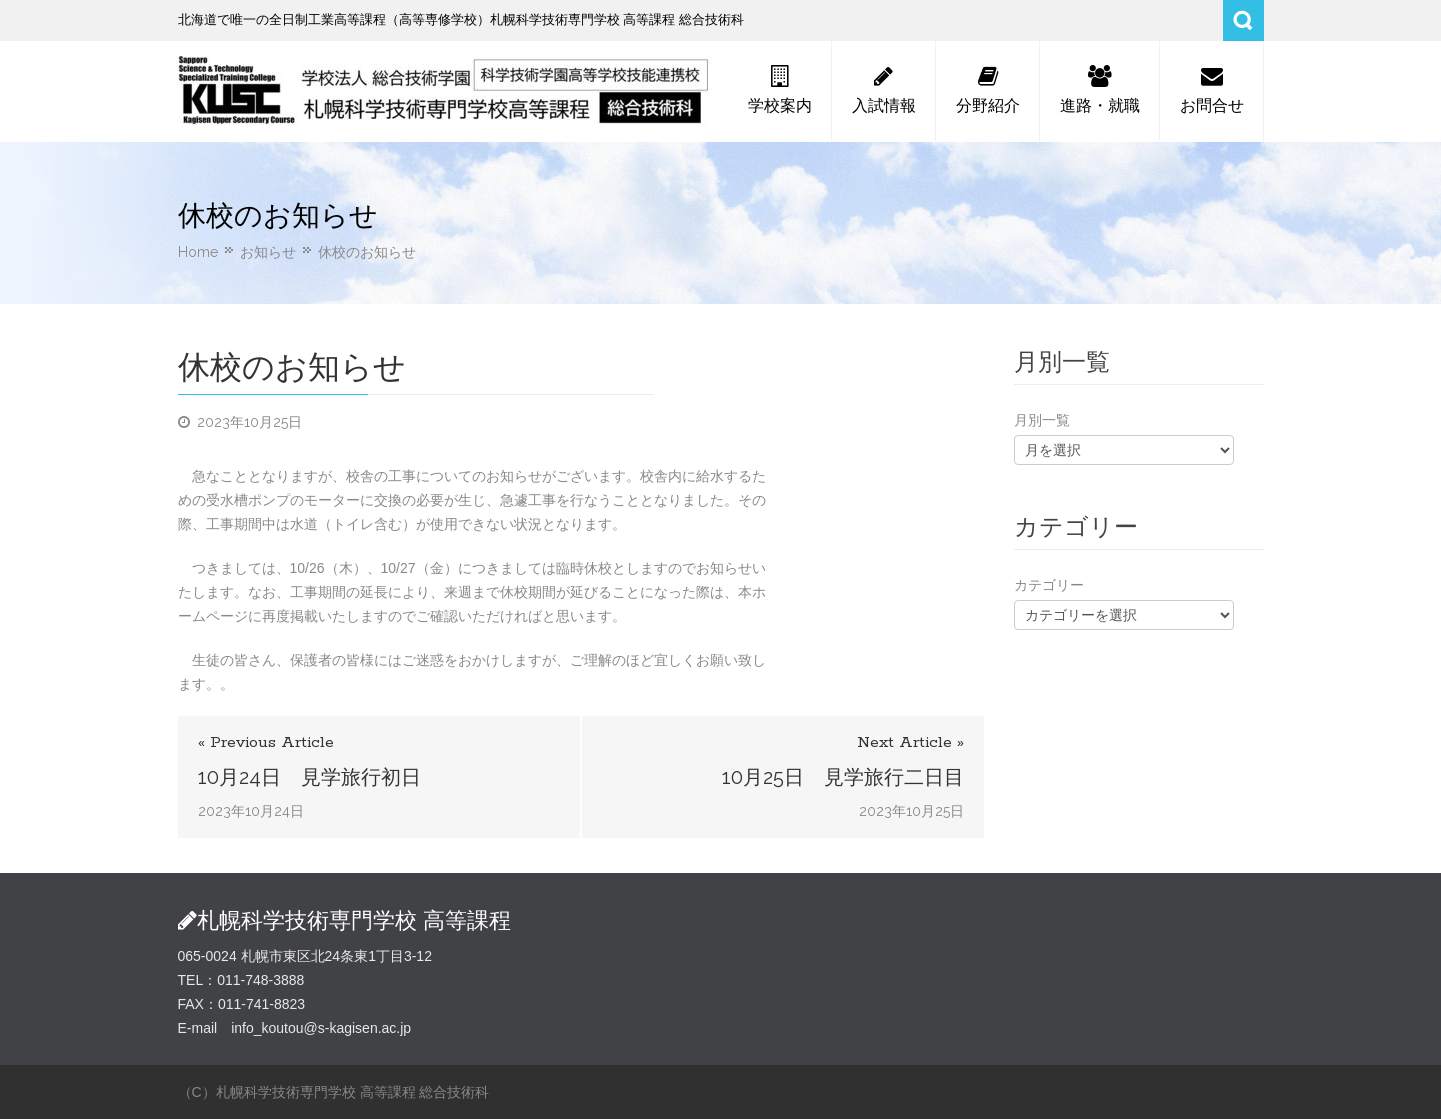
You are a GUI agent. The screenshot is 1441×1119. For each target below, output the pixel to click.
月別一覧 (1042, 420)
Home (198, 252)
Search (1243, 20)
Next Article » (910, 742)
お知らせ (268, 252)
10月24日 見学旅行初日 (309, 777)
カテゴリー (1049, 585)
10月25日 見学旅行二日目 (843, 777)
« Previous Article (266, 742)
